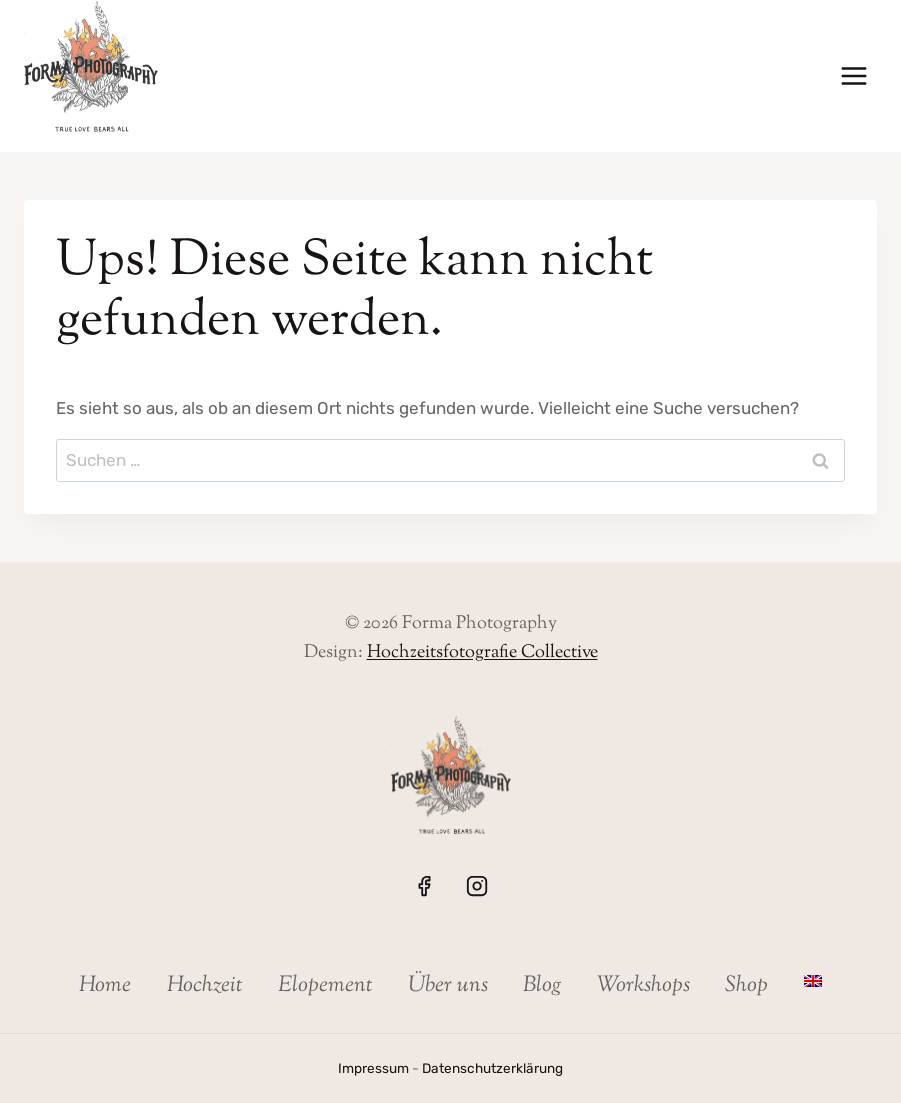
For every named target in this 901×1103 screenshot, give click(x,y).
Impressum (373, 1068)
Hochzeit (205, 986)
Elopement (325, 986)
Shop (746, 986)
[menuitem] (812, 980)
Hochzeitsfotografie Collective (482, 653)
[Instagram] (477, 886)
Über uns (448, 986)
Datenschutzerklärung (492, 1068)
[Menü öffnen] (853, 76)
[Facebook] (424, 886)
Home (105, 986)
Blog (542, 986)
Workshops (643, 986)
